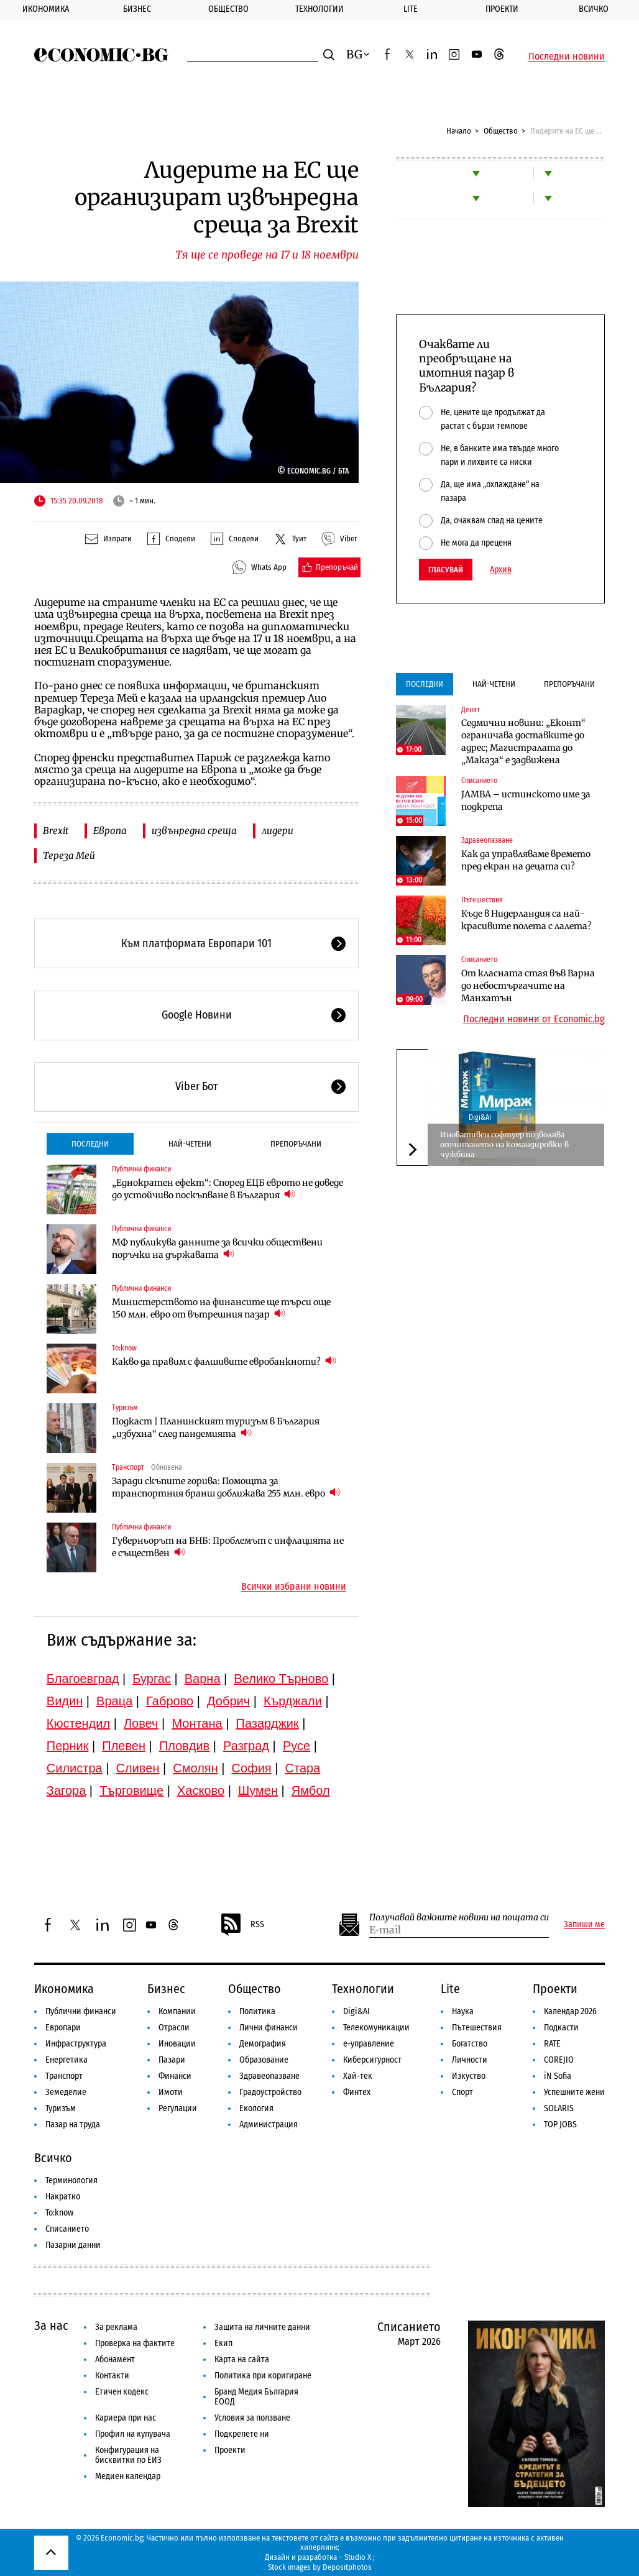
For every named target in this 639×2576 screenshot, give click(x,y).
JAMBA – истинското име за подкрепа (526, 800)
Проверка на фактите (135, 2343)
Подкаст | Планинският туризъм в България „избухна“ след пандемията (216, 1427)
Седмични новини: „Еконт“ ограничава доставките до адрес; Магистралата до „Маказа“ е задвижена (523, 741)
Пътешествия (482, 900)
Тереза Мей (69, 855)
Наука (463, 2011)
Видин (65, 1701)
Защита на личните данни (262, 2327)
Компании (177, 2011)
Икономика (45, 9)
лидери (277, 831)
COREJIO (559, 2060)
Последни (90, 1143)
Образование (263, 2060)
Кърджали (293, 1701)
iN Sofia (557, 2076)
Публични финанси (141, 1169)
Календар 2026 (570, 2011)
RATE (552, 2043)
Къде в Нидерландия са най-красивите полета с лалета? (526, 920)
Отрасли (174, 2027)
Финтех (356, 2092)
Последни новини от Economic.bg (534, 1019)
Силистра (75, 1768)
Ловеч (141, 1723)
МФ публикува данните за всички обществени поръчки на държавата (217, 1248)
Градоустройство (270, 2092)
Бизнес (137, 9)
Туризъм (124, 1407)
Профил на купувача (132, 2434)
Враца (114, 1701)
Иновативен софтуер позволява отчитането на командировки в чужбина (504, 1144)
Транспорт (128, 1467)
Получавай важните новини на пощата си (459, 1917)
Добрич (228, 1701)
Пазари (172, 2060)
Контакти (112, 2375)
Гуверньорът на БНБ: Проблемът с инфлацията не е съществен (228, 1547)
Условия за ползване (252, 2418)
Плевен (123, 1746)
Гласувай (445, 569)
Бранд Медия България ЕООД (256, 2396)
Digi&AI (480, 1117)
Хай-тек (357, 2076)
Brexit (55, 831)
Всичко (53, 2158)
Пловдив (184, 1746)
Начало (458, 130)
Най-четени (189, 1143)
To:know (124, 1348)
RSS (241, 1925)
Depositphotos (347, 2567)
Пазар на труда (72, 2124)
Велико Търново (281, 1678)
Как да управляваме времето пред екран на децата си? (526, 860)
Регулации (178, 2108)
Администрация (268, 2124)
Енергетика (66, 2060)
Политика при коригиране (262, 2375)
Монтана (197, 1723)
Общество (228, 9)
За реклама (116, 2327)
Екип (223, 2343)
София (252, 1768)
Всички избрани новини (293, 1587)
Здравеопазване (487, 840)
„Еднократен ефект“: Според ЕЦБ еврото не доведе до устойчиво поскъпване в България (227, 1189)
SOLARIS (559, 2108)
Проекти (501, 9)
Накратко (62, 2196)
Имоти (171, 2092)
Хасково (200, 1790)
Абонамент (115, 2359)
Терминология (71, 2180)
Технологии (319, 9)
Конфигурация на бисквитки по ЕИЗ (128, 2455)
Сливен (138, 1768)
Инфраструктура (75, 2043)
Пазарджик (267, 1723)
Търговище (131, 1790)
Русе (296, 1746)
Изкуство (468, 2076)
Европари (63, 2027)
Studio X (357, 2557)
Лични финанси (268, 2027)
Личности (469, 2060)
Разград (246, 1746)
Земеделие (65, 2092)
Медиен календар (127, 2476)
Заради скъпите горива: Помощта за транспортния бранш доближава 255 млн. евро (226, 1487)
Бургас (151, 1678)
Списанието (479, 780)
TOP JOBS (560, 2124)
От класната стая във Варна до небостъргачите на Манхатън (528, 986)
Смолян (195, 1768)
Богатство (469, 2043)
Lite (410, 9)
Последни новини (566, 57)
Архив (501, 570)
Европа (110, 831)
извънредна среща (194, 831)
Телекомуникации (376, 2027)
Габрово (169, 1701)
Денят (470, 709)
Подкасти (561, 2027)
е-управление (368, 2043)
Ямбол (311, 1790)
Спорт (462, 2092)
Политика (257, 2011)
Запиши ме (584, 1924)
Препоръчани (295, 1143)
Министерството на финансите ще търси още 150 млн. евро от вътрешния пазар (221, 1308)
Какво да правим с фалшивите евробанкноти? (224, 1361)
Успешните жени (574, 2092)
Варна (203, 1678)
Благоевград (83, 1678)
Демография (262, 2043)
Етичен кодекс (122, 2391)
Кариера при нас (125, 2418)
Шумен (258, 1790)
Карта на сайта (241, 2359)
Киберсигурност (372, 2060)
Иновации (177, 2043)
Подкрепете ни (241, 2434)
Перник (68, 1746)
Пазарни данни (73, 2245)
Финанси (175, 2076)
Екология (256, 2108)
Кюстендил (78, 1723)
